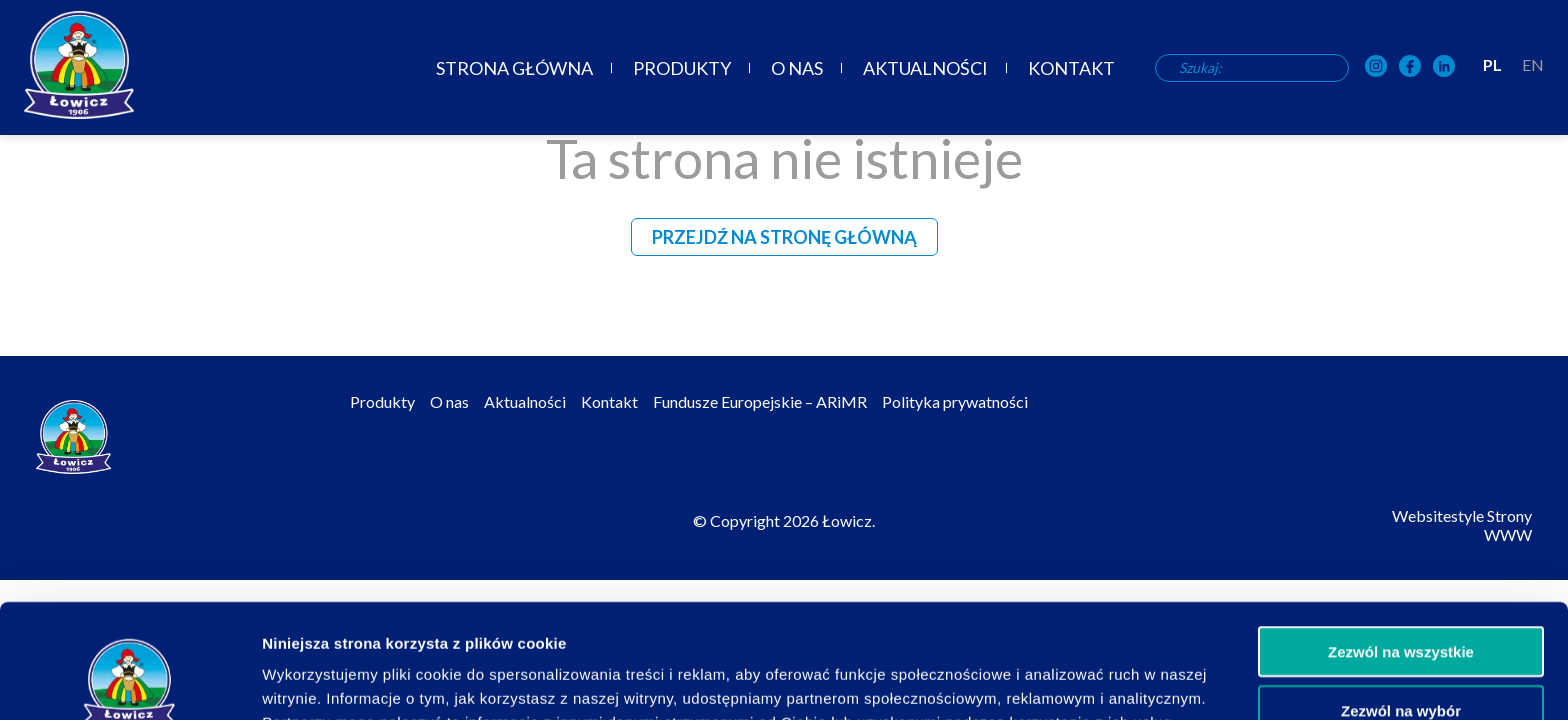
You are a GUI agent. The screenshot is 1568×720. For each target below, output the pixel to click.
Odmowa (1400, 661)
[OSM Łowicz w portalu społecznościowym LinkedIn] (1444, 67)
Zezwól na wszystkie (1401, 544)
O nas (797, 68)
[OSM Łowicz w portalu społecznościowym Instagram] (1376, 67)
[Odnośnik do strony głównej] (79, 65)
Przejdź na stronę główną (784, 237)
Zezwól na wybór (1401, 603)
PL (1492, 64)
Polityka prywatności (955, 401)
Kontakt (1071, 68)
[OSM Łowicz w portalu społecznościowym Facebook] (1410, 67)
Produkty (682, 68)
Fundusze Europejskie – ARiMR (760, 401)
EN (1533, 64)
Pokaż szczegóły (1067, 680)
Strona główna (514, 68)
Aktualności (925, 68)
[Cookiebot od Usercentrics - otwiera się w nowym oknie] (129, 681)
